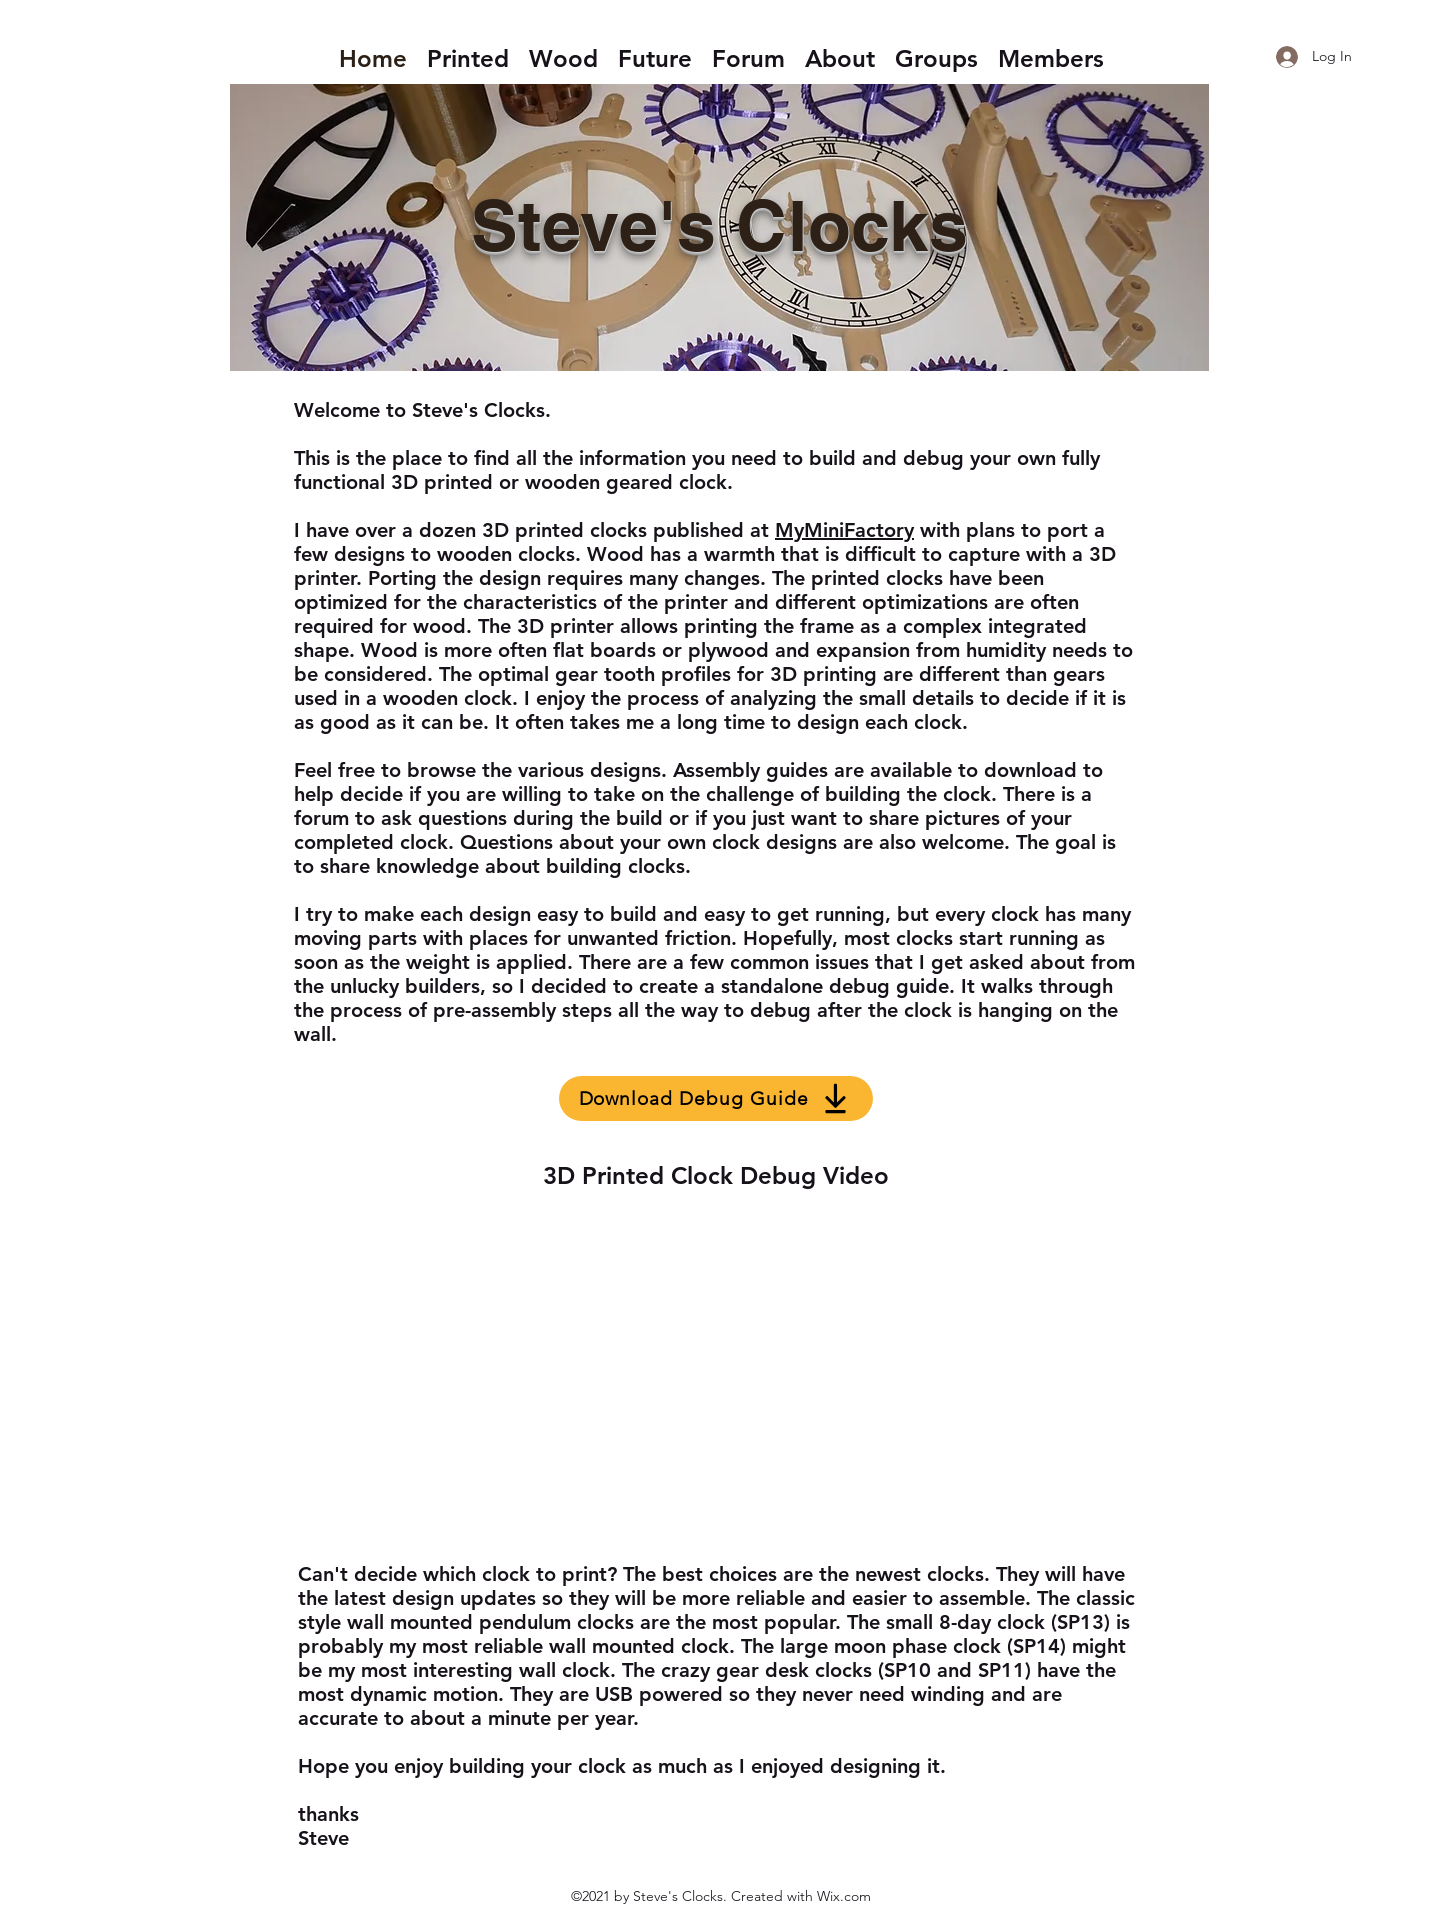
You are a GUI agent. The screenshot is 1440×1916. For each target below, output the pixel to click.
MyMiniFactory (844, 530)
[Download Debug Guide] (716, 1098)
